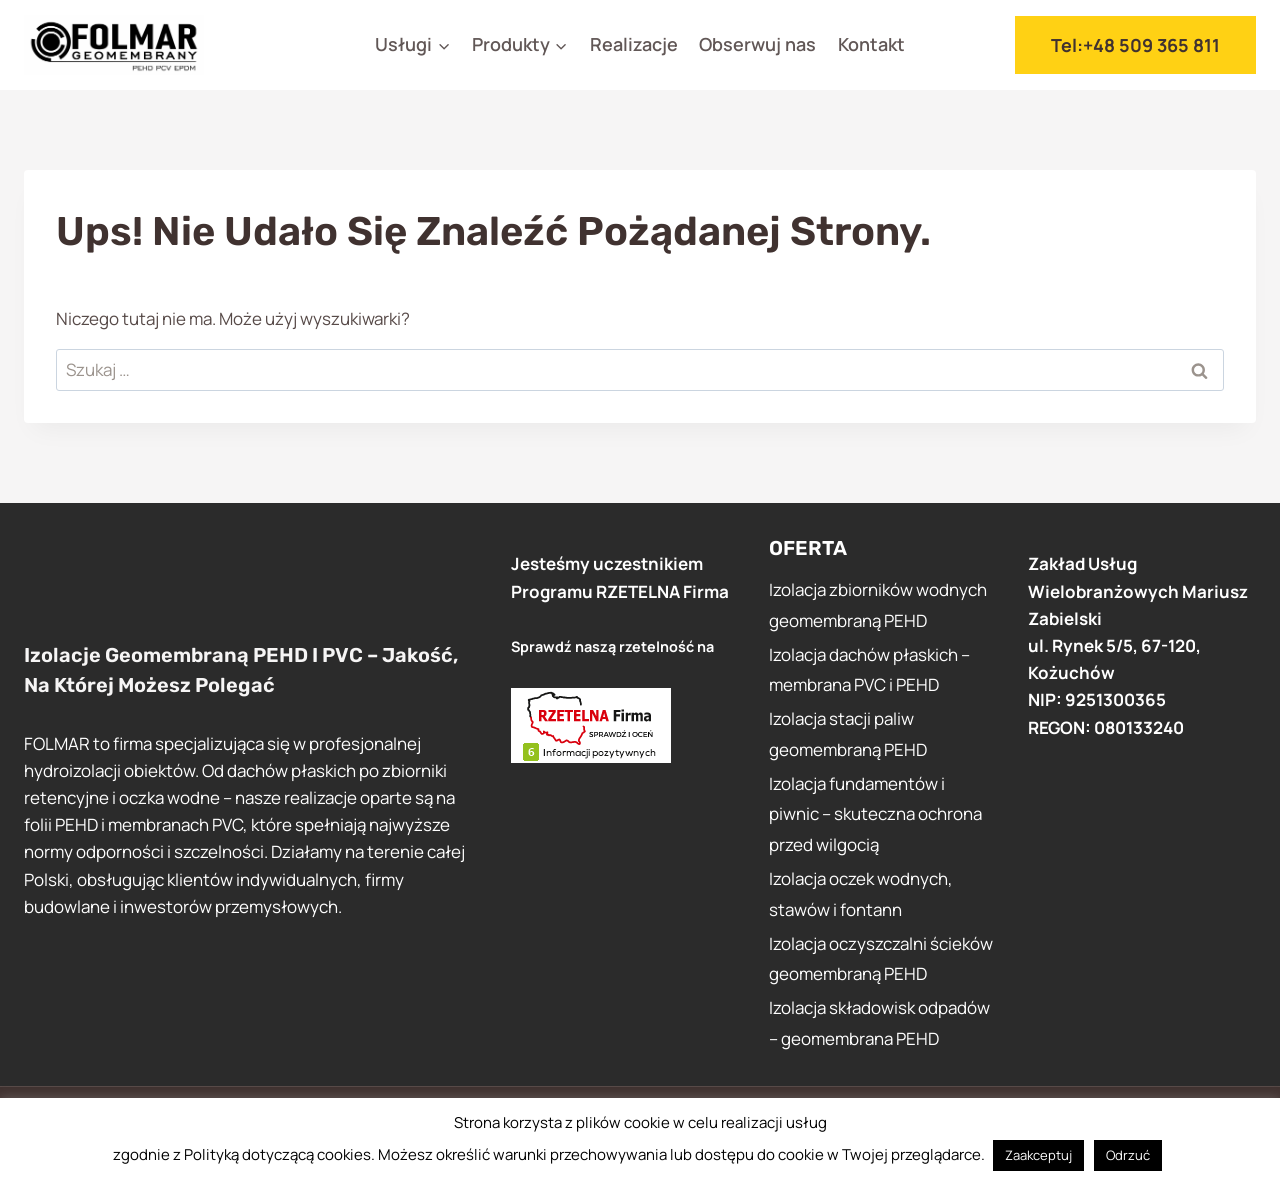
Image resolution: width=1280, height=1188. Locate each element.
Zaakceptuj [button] (1038, 1155)
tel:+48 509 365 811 (1135, 45)
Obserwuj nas (757, 44)
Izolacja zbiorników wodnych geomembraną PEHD (878, 605)
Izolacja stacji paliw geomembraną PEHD (848, 734)
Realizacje (634, 44)
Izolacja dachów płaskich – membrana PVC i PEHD (869, 670)
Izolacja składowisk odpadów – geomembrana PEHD (879, 1023)
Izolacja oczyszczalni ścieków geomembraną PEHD (881, 959)
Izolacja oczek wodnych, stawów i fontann (861, 894)
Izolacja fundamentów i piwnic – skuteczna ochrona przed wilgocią (875, 814)
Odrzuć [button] (1128, 1155)
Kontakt (871, 44)
